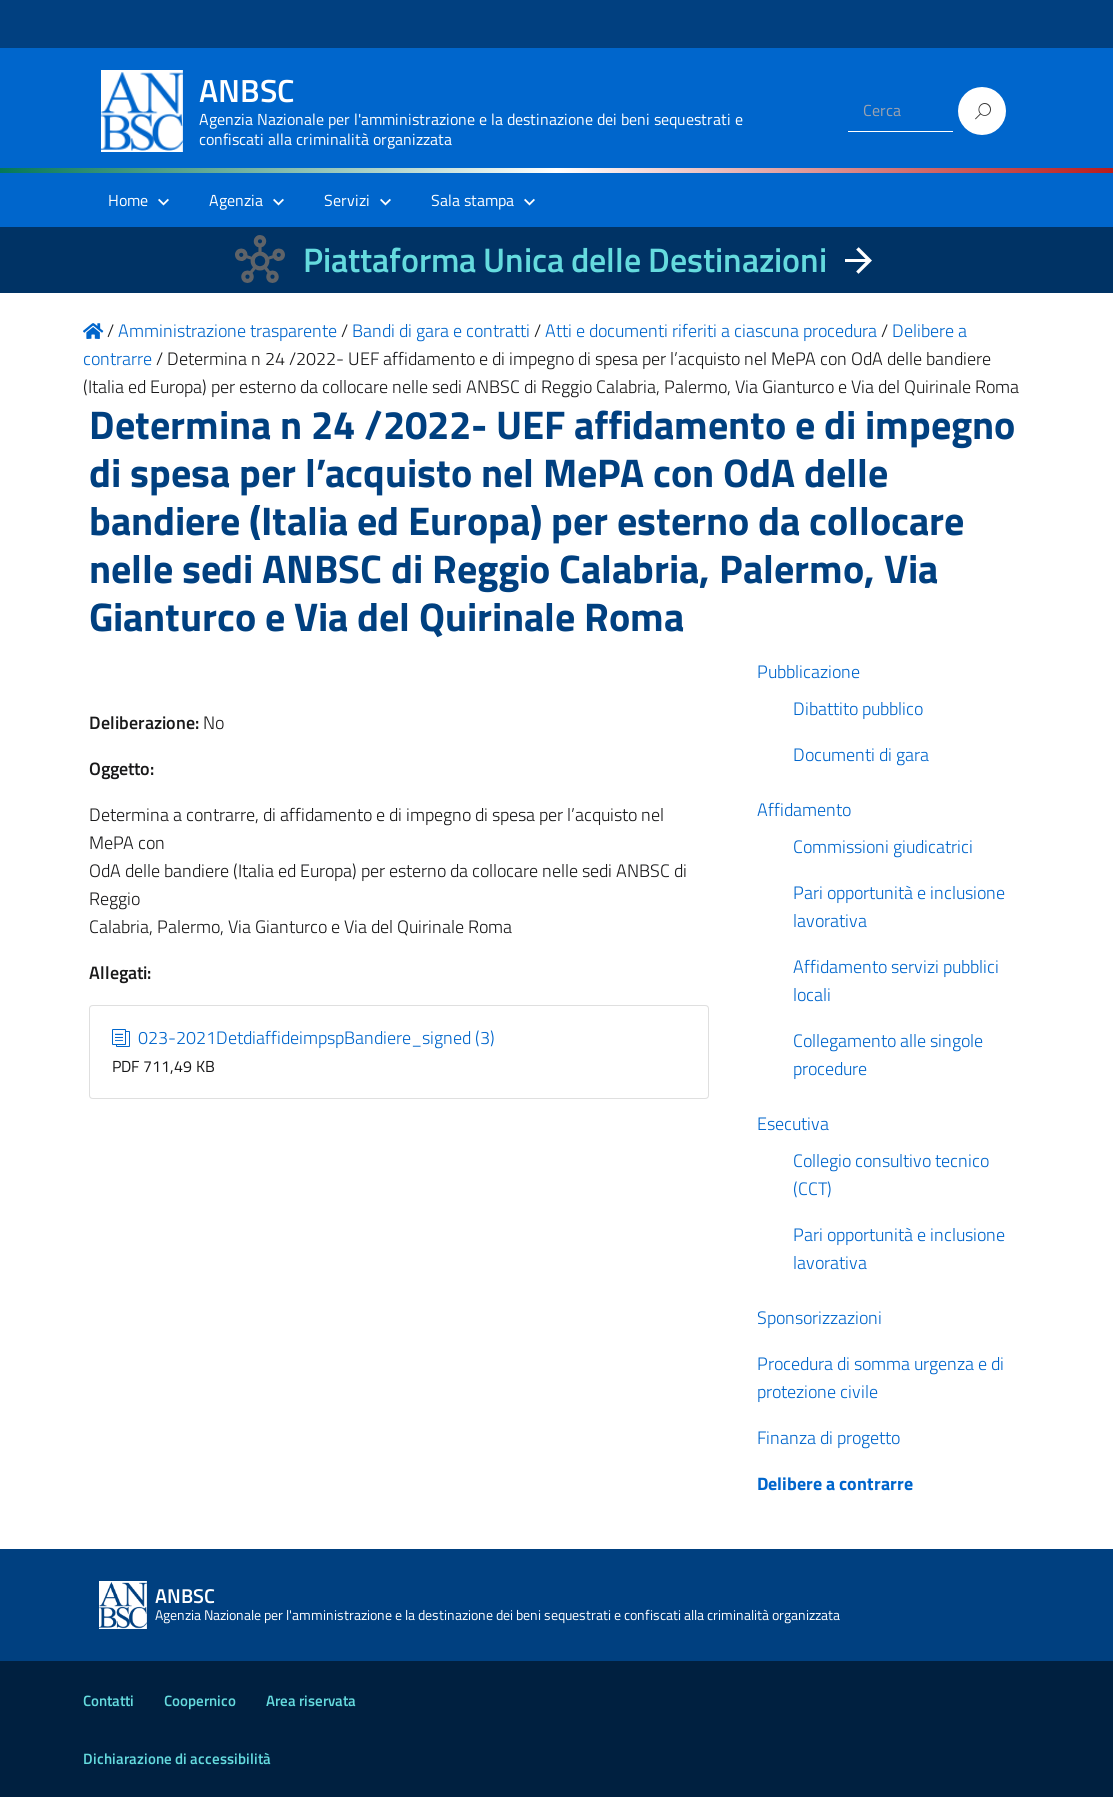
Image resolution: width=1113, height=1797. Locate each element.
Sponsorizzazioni (819, 1317)
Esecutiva (793, 1123)
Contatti (108, 1700)
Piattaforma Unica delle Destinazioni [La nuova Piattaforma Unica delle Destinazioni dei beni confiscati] (565, 259)
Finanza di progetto (828, 1437)
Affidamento (804, 809)
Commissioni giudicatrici (883, 846)
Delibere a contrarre (835, 1483)
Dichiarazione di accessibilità (177, 1758)
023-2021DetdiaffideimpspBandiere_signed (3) (303, 1037)
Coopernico (200, 1700)
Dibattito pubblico (858, 708)
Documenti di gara (861, 754)
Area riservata (311, 1700)
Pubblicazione (808, 671)
